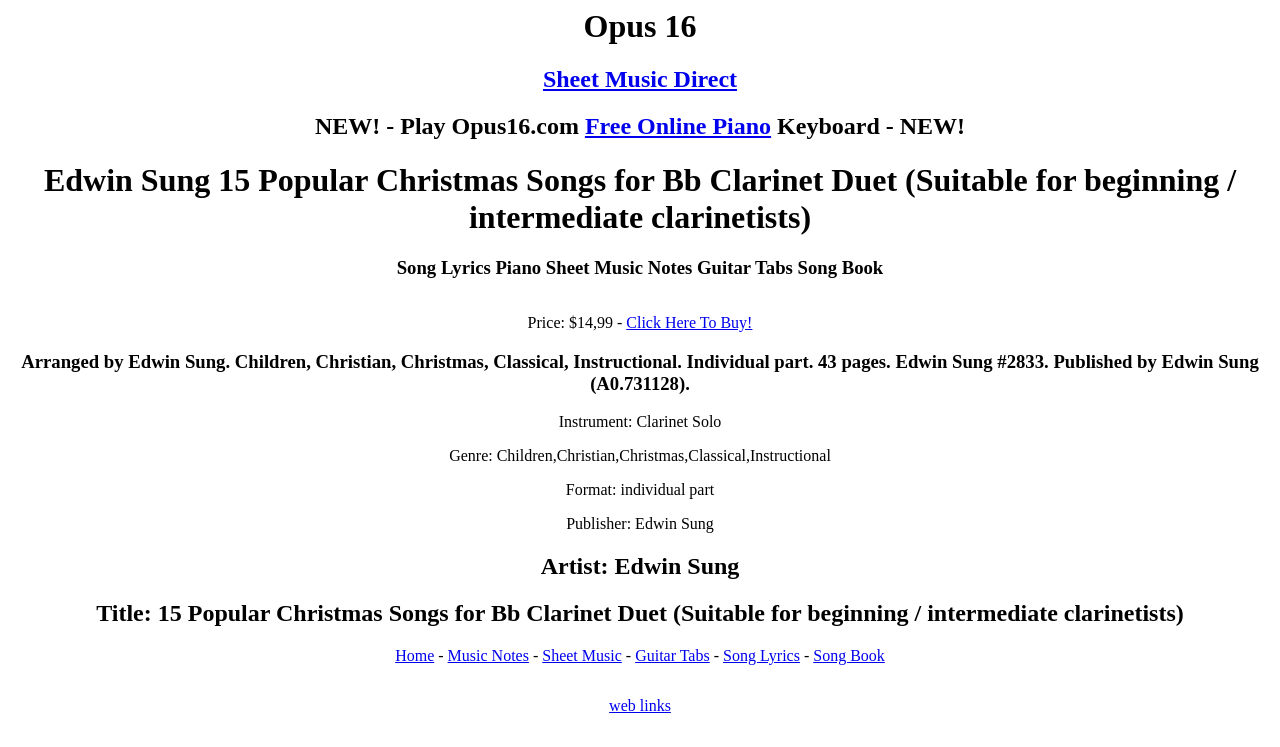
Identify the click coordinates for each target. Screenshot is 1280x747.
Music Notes (488, 655)
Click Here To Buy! (689, 322)
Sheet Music (582, 655)
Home (414, 655)
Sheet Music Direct (640, 79)
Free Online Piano (678, 126)
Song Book (849, 655)
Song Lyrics (761, 655)
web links (640, 705)
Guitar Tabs (672, 655)
